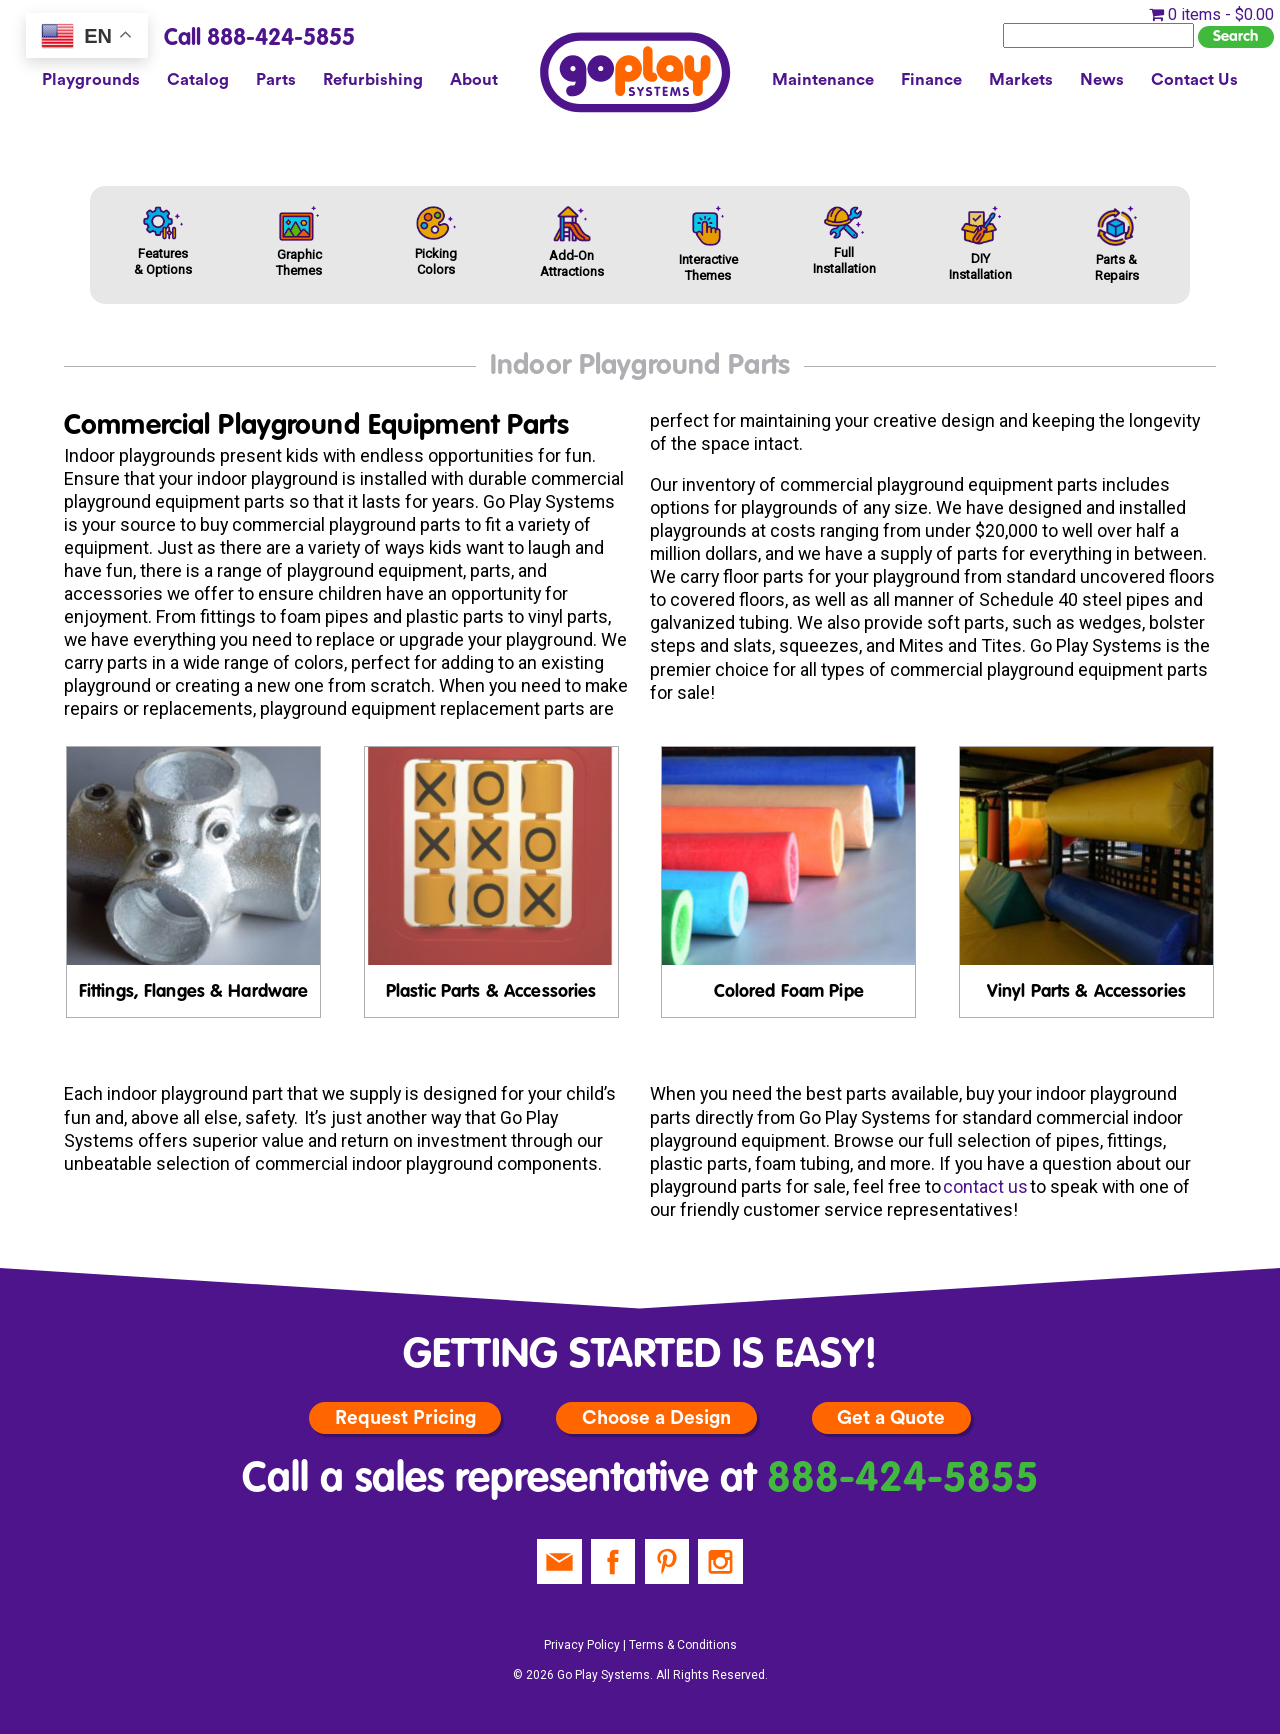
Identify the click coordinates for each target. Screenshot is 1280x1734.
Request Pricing (405, 1418)
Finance (931, 80)
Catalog (198, 80)
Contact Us (1194, 80)
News (1102, 80)
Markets (1021, 80)
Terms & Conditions (683, 1645)
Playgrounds (91, 80)
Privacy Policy (582, 1645)
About (474, 80)
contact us (985, 1186)
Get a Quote (891, 1418)
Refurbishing (373, 80)
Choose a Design (656, 1418)
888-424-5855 (903, 1479)
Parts (276, 80)
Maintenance (823, 80)
